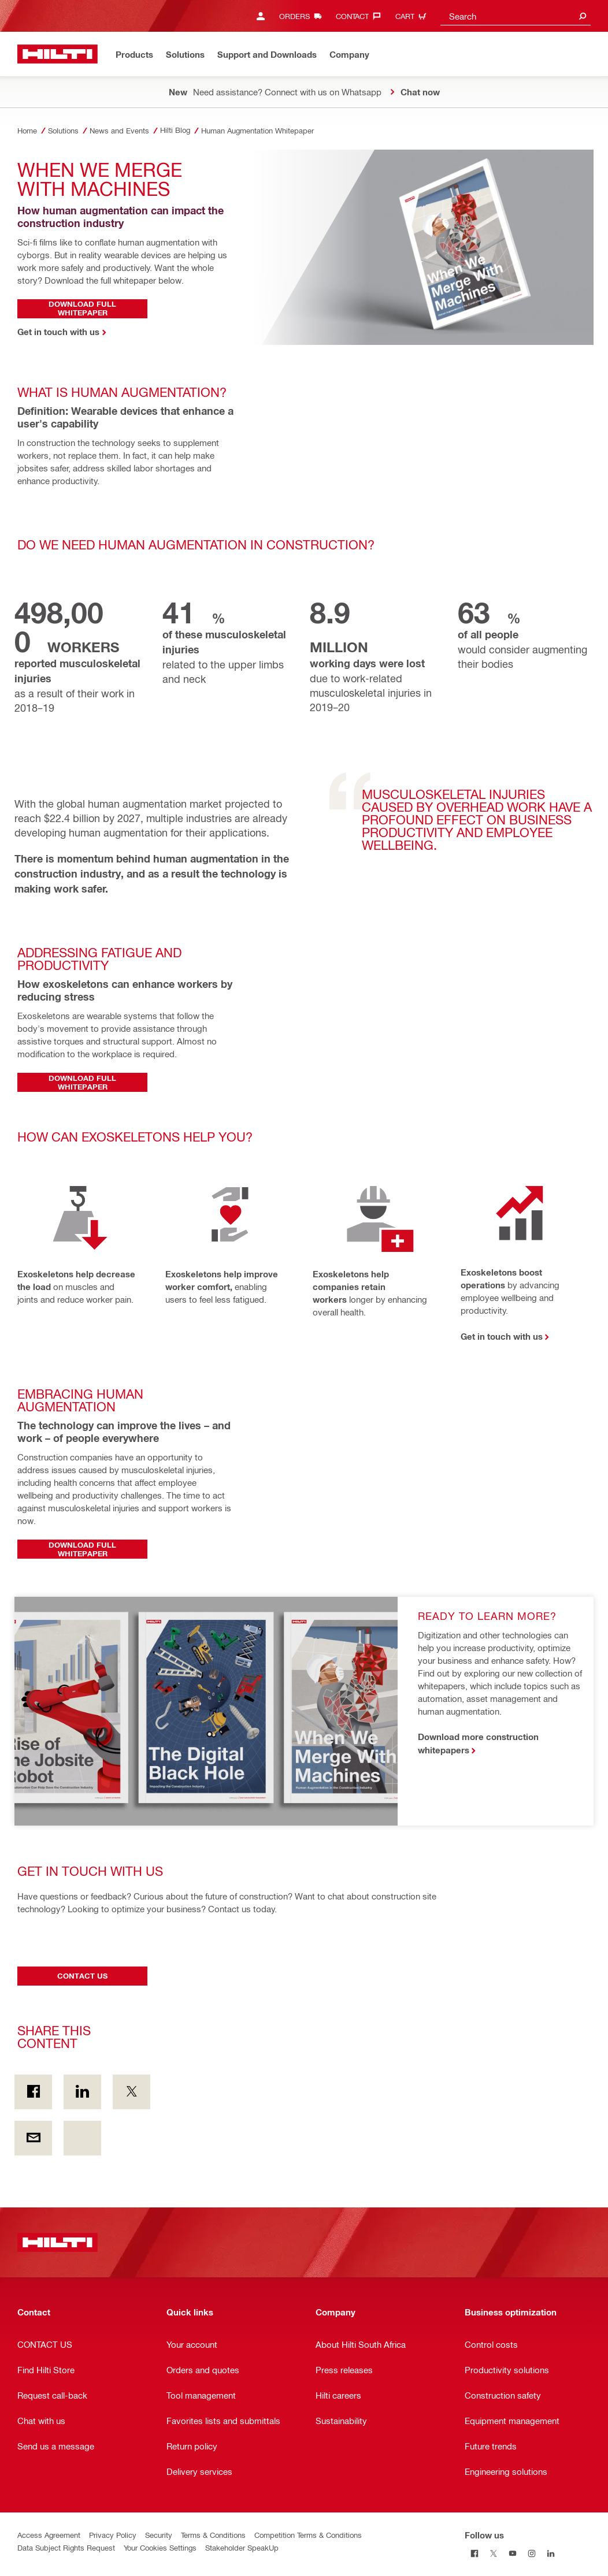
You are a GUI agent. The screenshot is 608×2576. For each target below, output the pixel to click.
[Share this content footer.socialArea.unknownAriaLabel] (82, 2138)
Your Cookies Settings (160, 2547)
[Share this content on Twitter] (131, 2092)
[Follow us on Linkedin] (550, 2553)
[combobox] (515, 15)
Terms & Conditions (213, 2534)
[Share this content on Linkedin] (82, 2092)
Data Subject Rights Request (66, 2547)
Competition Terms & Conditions (308, 2534)
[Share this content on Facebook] (33, 2092)
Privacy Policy (112, 2534)
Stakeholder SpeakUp (242, 2547)
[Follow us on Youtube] (512, 2553)
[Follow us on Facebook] (474, 2553)
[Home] (57, 54)
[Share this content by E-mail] (33, 2138)
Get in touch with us (502, 1336)
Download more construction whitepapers (478, 1743)
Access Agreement (48, 2534)
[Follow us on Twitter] (493, 2553)
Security (158, 2534)
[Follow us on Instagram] (531, 2553)
